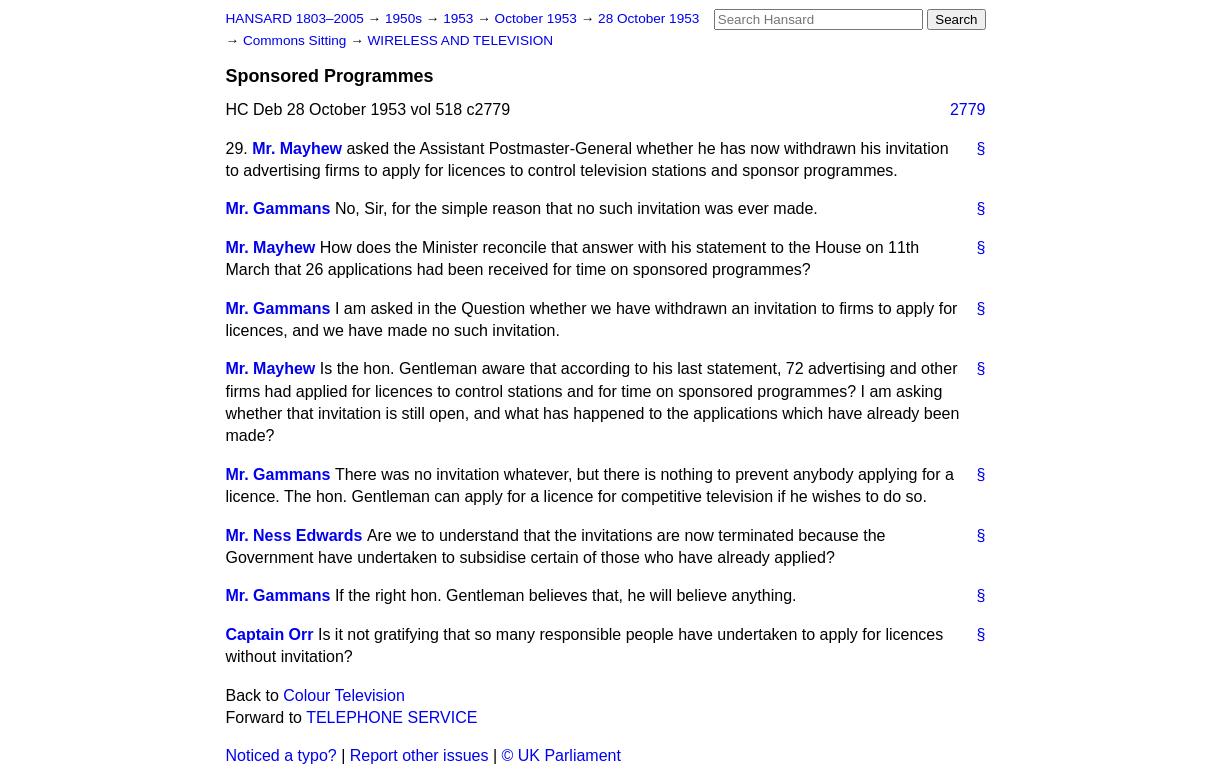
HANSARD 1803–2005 (295, 18)
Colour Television (344, 695)
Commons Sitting (296, 40)
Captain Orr (270, 634)
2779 (968, 109)
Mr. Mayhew (297, 148)
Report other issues (419, 755)
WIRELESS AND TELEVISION (461, 40)
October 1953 (538, 18)
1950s (405, 18)
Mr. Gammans (278, 208)
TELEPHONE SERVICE (391, 717)
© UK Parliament (561, 755)
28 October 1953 (648, 18)
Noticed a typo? (281, 755)
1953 (460, 18)
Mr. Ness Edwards (294, 535)
